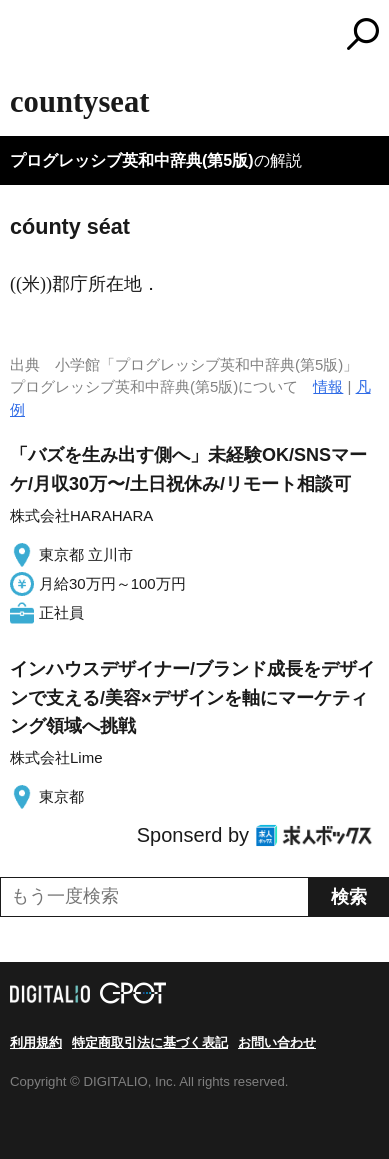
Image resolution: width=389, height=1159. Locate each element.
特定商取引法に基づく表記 (150, 1042)
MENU (25, 36)
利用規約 (36, 1042)
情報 (328, 386)
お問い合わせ (277, 1042)
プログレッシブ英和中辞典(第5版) (132, 160)
